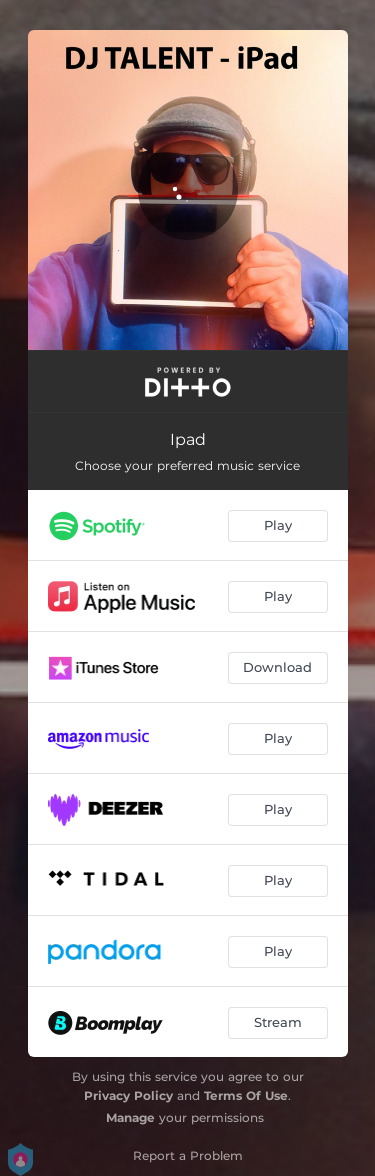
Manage (130, 1117)
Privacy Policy (128, 1095)
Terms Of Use (246, 1095)
